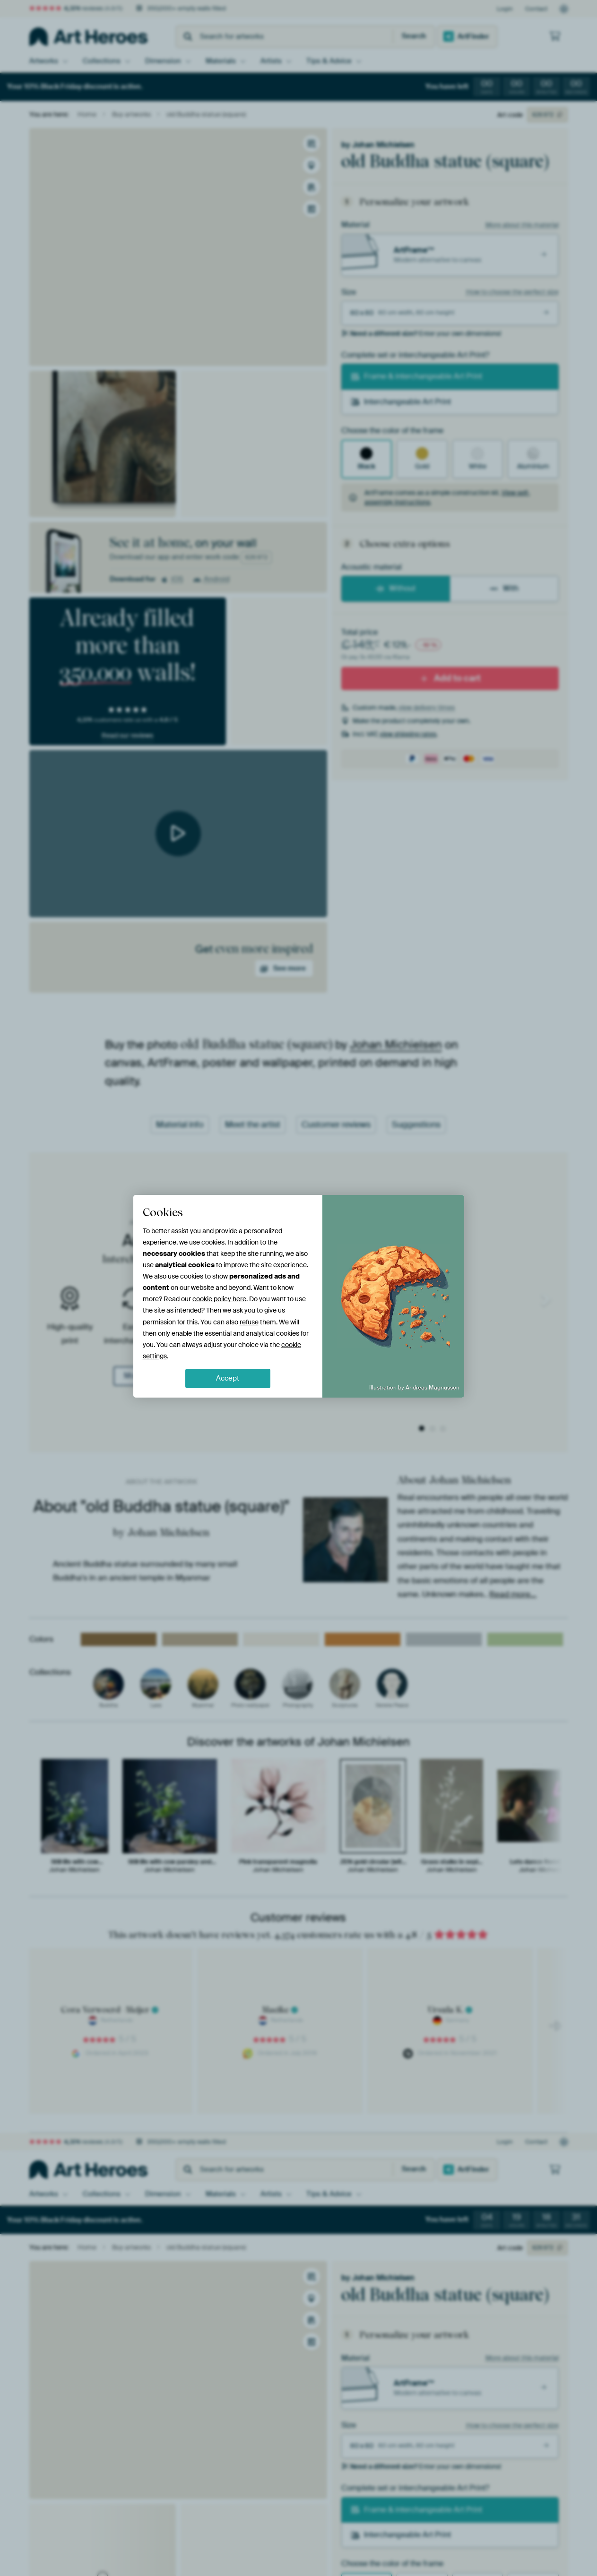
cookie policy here (219, 1299)
